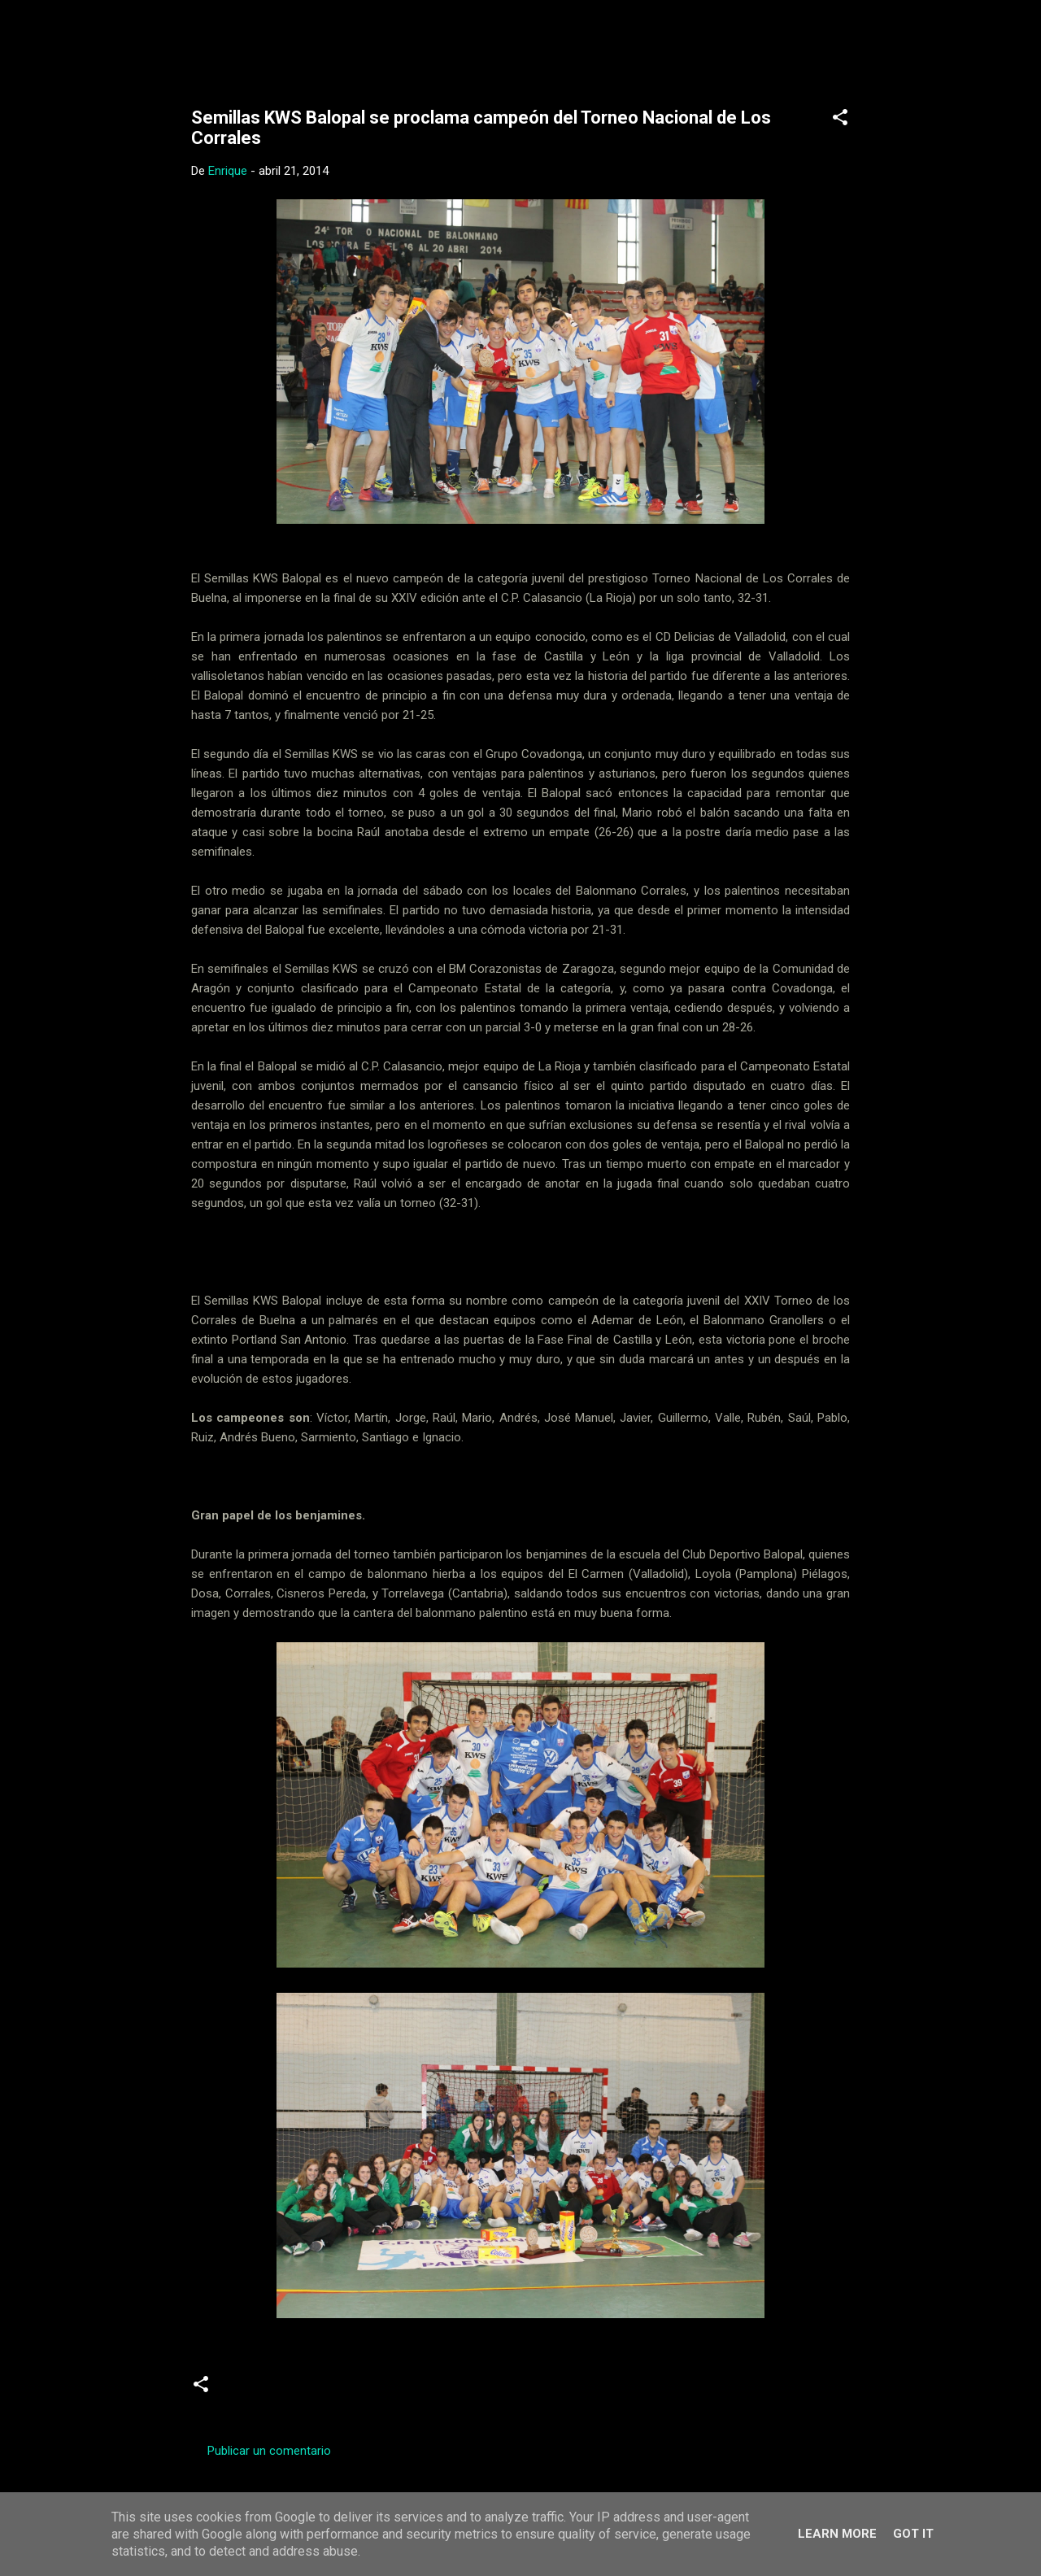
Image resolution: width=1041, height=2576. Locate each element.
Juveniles (325, 2390)
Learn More (837, 2533)
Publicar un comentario (269, 2450)
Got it (913, 2533)
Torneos (393, 2390)
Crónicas (255, 2390)
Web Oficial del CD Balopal (314, 39)
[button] (840, 120)
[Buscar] (872, 44)
